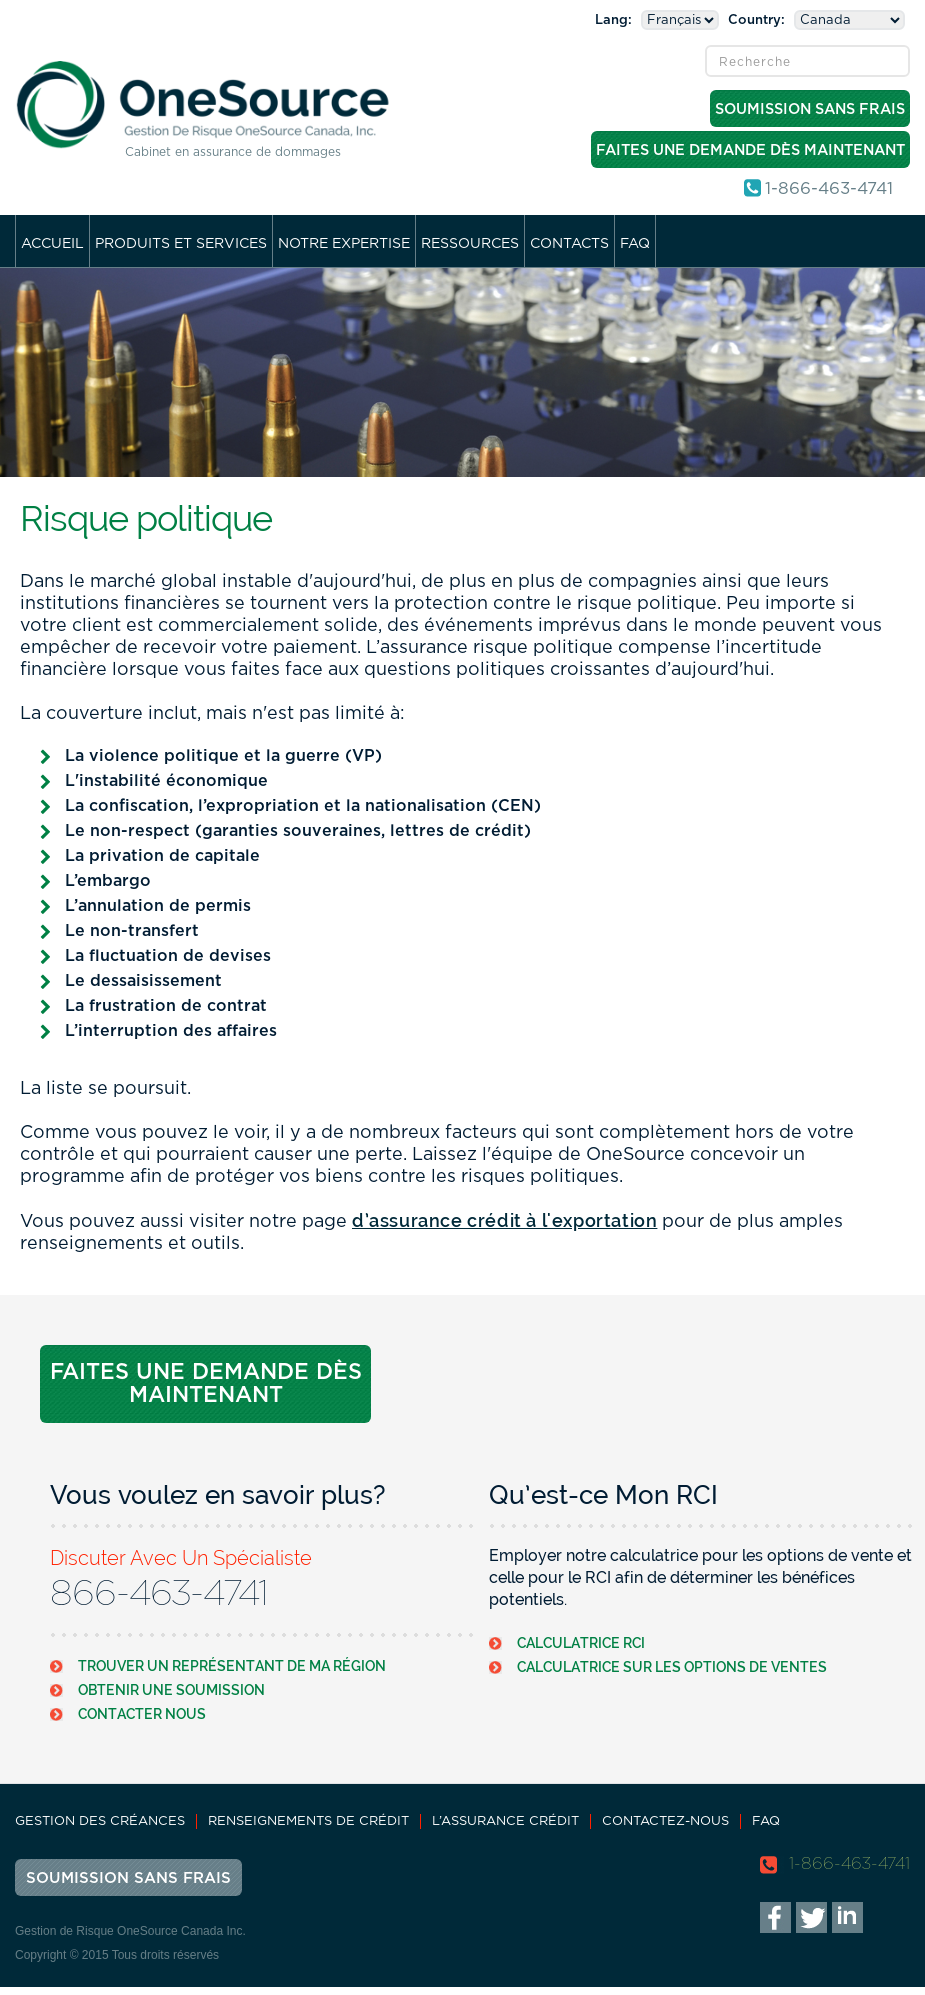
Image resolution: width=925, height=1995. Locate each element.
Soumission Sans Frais (810, 109)
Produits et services (181, 244)
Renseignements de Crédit (308, 1821)
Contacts (569, 244)
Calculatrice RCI (581, 1642)
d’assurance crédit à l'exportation (504, 1220)
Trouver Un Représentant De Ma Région (232, 1665)
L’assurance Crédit (505, 1821)
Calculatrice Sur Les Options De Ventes (672, 1666)
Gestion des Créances (100, 1821)
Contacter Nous (142, 1713)
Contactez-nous (665, 1821)
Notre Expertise (344, 244)
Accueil (52, 244)
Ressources (470, 244)
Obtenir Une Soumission (171, 1689)
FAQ (635, 244)
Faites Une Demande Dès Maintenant (750, 150)
